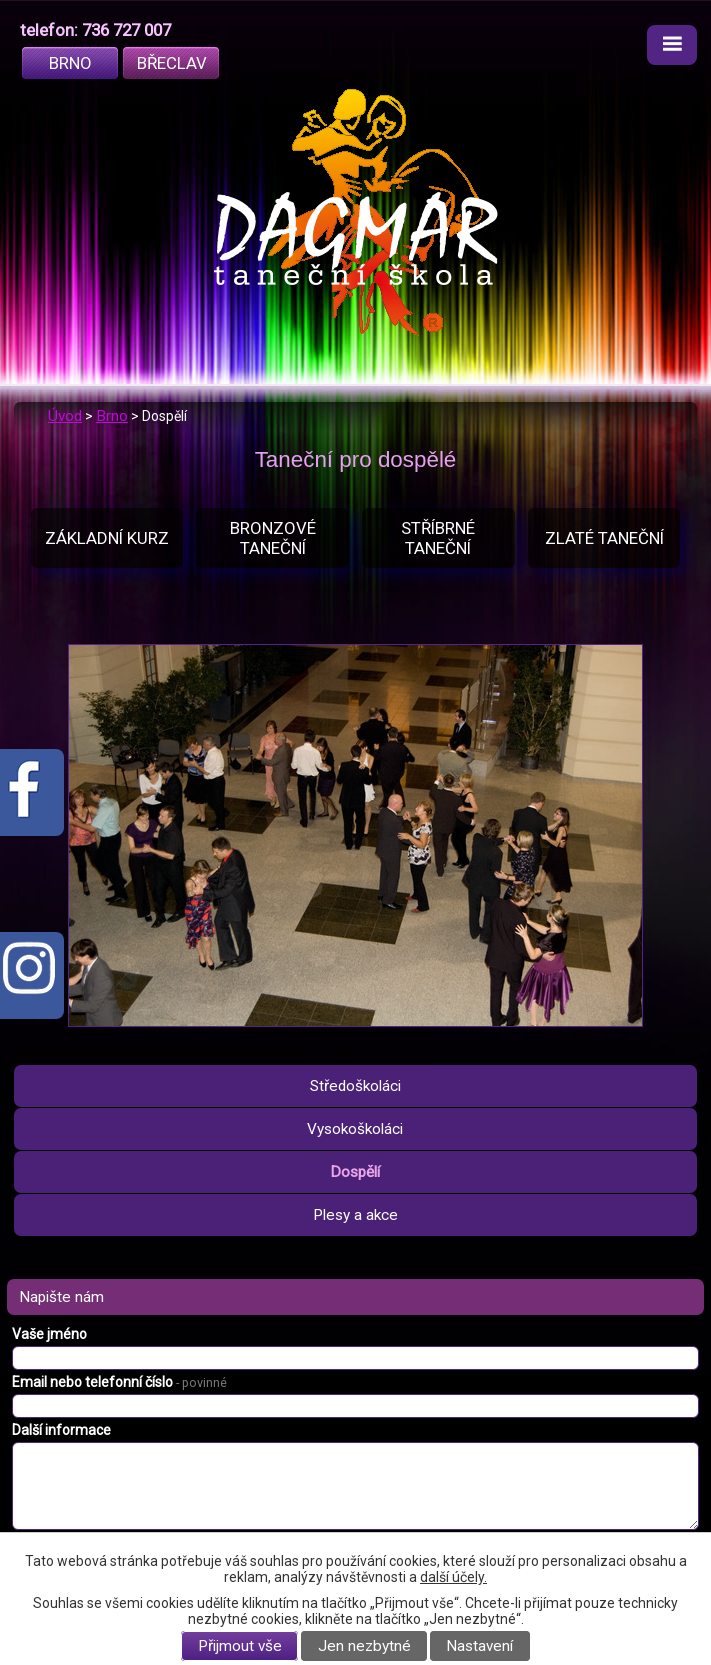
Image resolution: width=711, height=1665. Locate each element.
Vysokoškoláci (355, 1129)
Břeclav (172, 63)
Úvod (65, 416)
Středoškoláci (355, 1086)
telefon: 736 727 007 (95, 30)
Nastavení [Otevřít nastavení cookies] (479, 1646)
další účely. (453, 1577)
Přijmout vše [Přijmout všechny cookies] (240, 1646)
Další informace (61, 1430)
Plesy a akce (355, 1215)
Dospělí (355, 1172)
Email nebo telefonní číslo (119, 1382)
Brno (70, 63)
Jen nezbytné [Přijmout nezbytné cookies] (364, 1646)
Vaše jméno (49, 1334)
